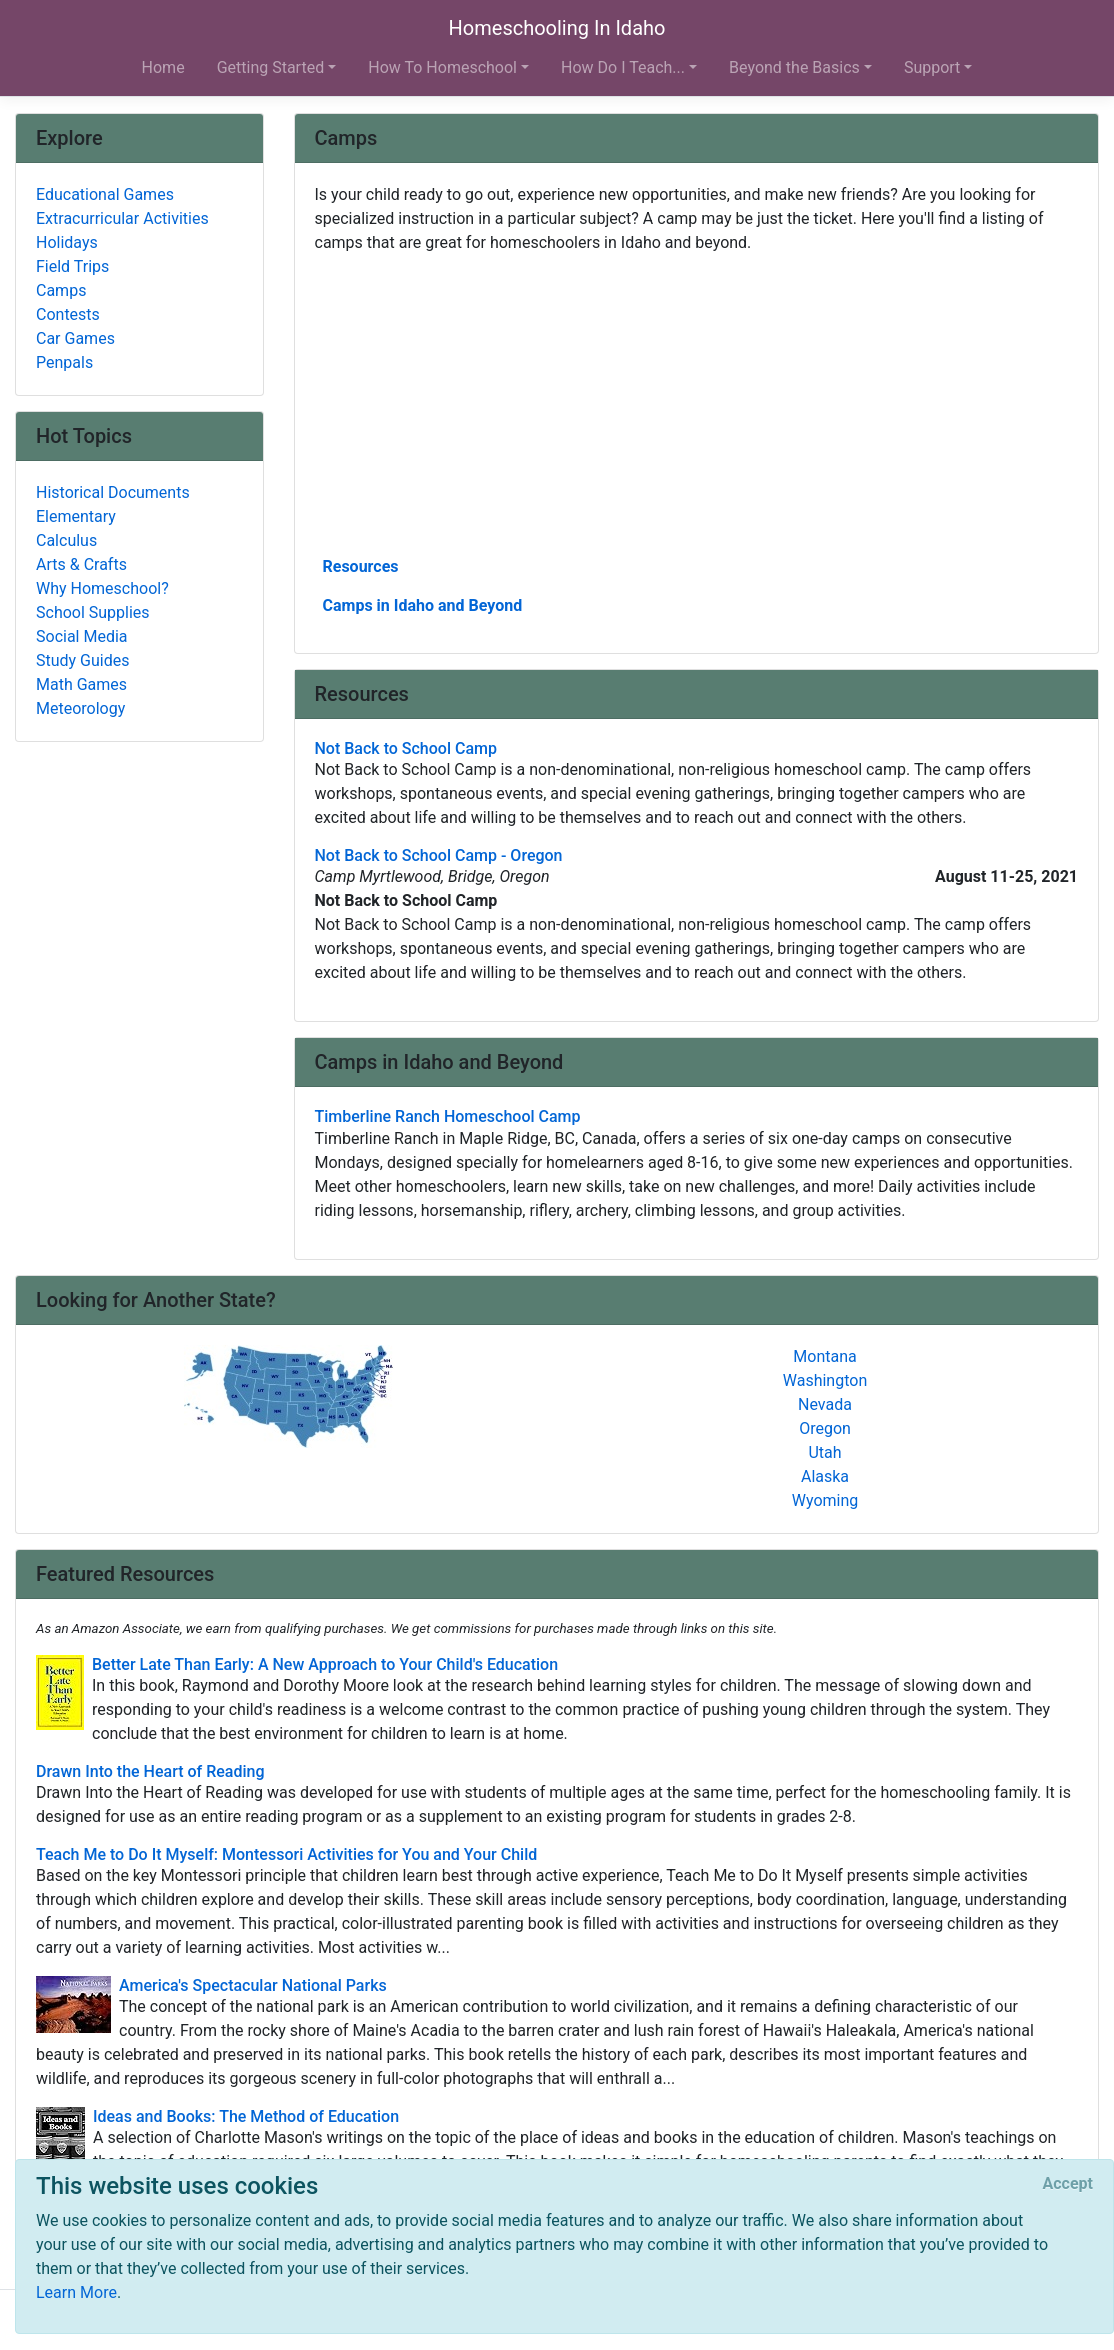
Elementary (76, 516)
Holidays (67, 242)
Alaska (825, 1476)
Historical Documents (113, 492)
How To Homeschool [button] (442, 67)
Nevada (825, 1404)
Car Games (75, 338)
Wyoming (825, 1500)
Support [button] (932, 67)
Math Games (81, 684)
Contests (68, 314)
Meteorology (80, 708)
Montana (824, 1356)
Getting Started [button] (271, 67)
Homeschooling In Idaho (557, 28)
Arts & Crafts (81, 564)
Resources (361, 566)
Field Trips (72, 266)
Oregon (825, 1428)
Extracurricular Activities (122, 218)
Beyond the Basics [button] (794, 67)
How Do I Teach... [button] (623, 67)
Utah (824, 1452)
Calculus (66, 540)
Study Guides (83, 660)
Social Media (82, 636)
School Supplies (93, 612)
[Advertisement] (697, 403)
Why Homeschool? (102, 588)
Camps (61, 290)
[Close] (1068, 2184)
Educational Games (105, 194)
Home (163, 67)
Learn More (76, 2292)
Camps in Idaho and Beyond (423, 605)
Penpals (64, 362)
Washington (825, 1380)
